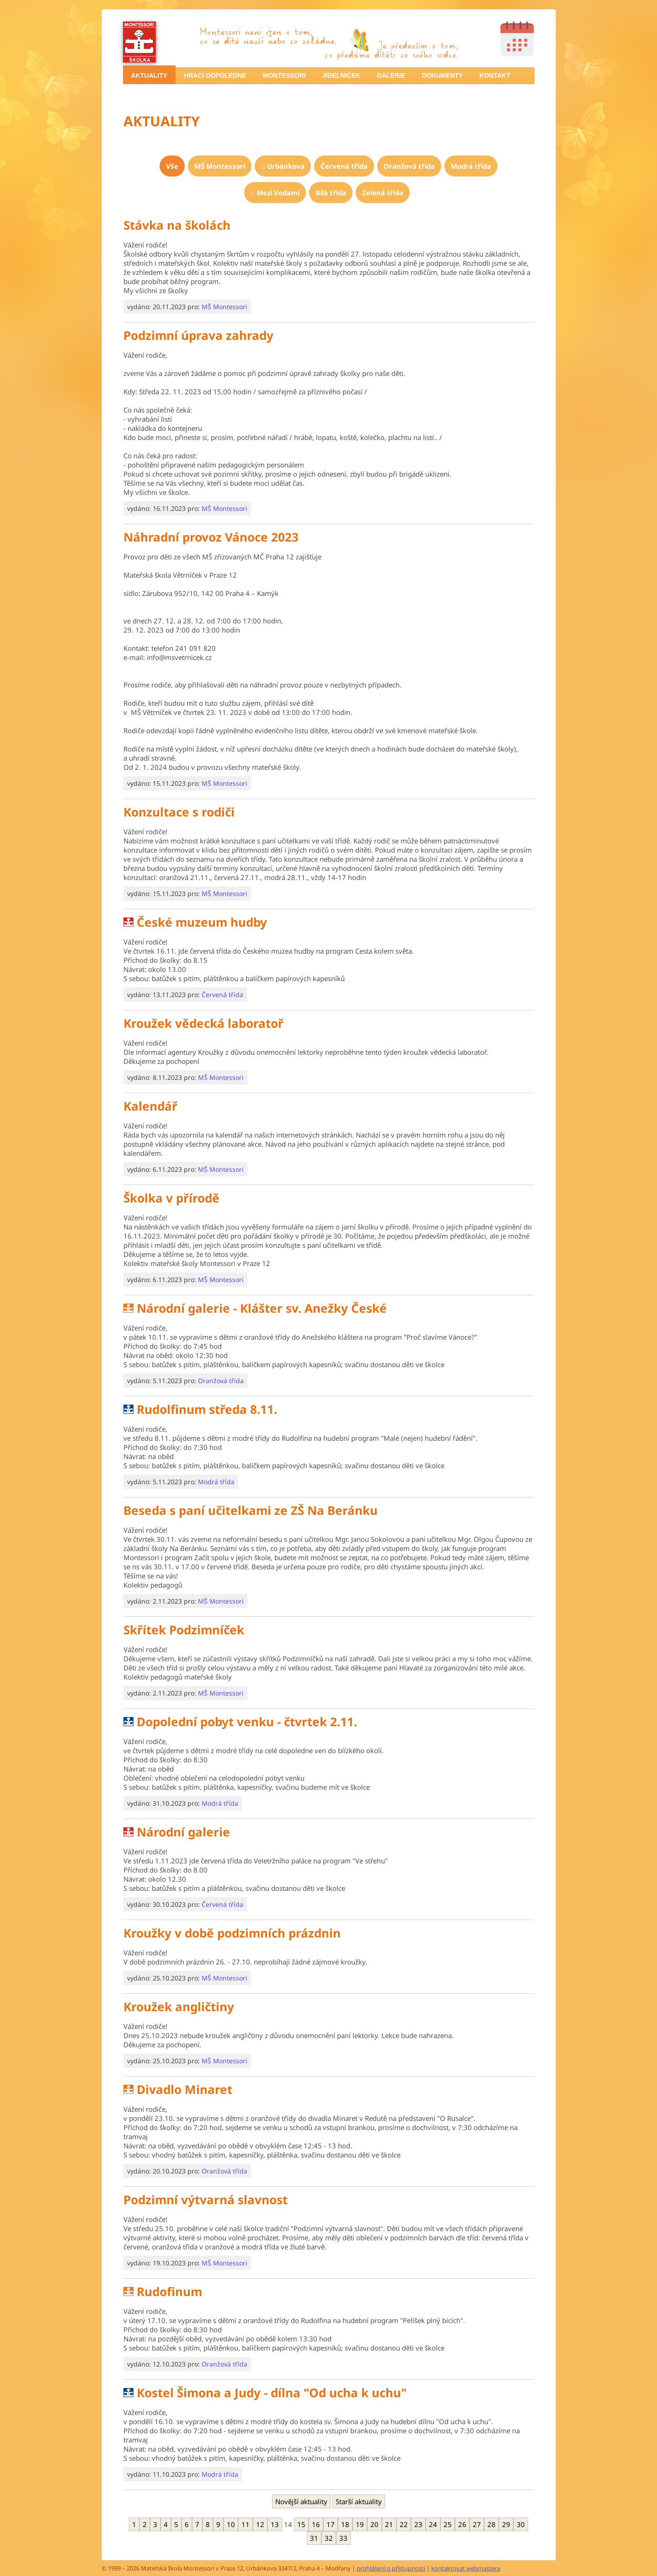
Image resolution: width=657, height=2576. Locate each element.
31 (314, 2538)
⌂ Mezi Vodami (275, 192)
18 (345, 2524)
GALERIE (391, 75)
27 (477, 2524)
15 (301, 2524)
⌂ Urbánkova (282, 166)
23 (418, 2524)
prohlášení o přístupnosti (391, 2568)
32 (329, 2538)
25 (447, 2524)
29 (506, 2524)
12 (260, 2524)
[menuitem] (149, 74)
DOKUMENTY (442, 75)
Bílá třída (330, 192)
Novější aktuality (301, 2501)
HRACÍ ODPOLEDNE (215, 75)
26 (462, 2524)
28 (491, 2524)
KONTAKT (495, 75)
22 (404, 2524)
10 (231, 2524)
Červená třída (344, 166)
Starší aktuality (359, 2501)
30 (521, 2524)
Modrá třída (471, 166)
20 (374, 2524)
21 (389, 2524)
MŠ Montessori (219, 166)
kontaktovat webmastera (465, 2568)
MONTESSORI (284, 75)
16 (316, 2524)
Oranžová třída (409, 166)
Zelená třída (382, 192)
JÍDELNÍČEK (341, 75)
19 (360, 2524)
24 (433, 2524)
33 (343, 2538)
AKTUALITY (149, 75)
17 (330, 2524)
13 (275, 2524)
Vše (172, 166)
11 (245, 2524)
